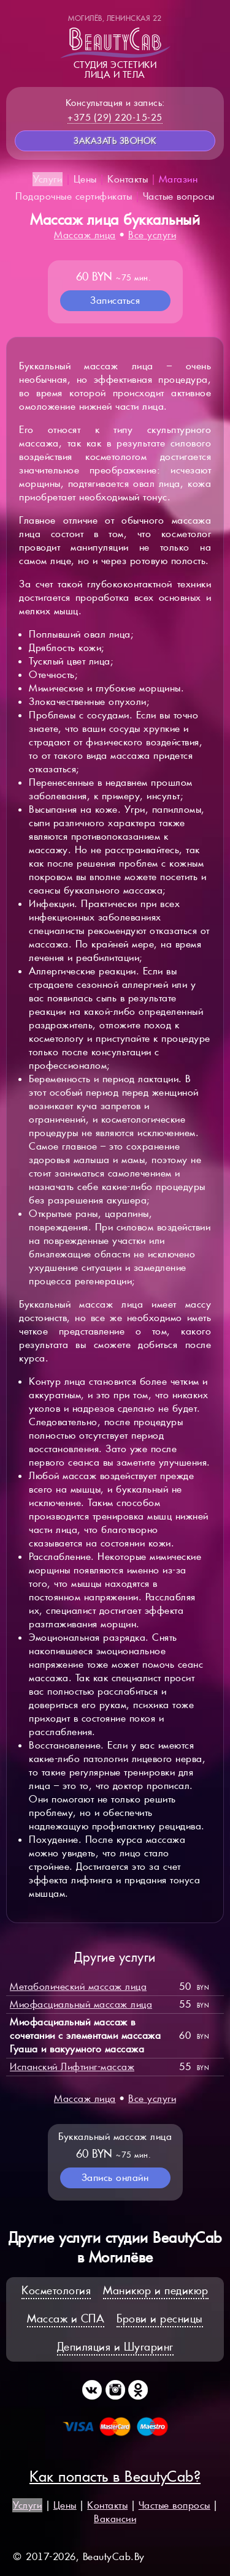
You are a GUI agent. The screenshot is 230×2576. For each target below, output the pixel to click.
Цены (85, 179)
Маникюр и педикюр (156, 2290)
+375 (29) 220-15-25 (115, 117)
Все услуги (152, 234)
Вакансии (115, 2518)
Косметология (56, 2290)
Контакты (127, 179)
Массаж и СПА (65, 2318)
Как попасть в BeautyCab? (115, 2476)
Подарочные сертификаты (73, 196)
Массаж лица (85, 234)
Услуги (47, 179)
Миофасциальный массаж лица (81, 2004)
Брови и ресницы (160, 2318)
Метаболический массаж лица (78, 1986)
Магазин (178, 179)
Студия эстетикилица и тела (115, 46)
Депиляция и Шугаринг (115, 2347)
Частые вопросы (179, 196)
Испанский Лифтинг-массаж (72, 2066)
